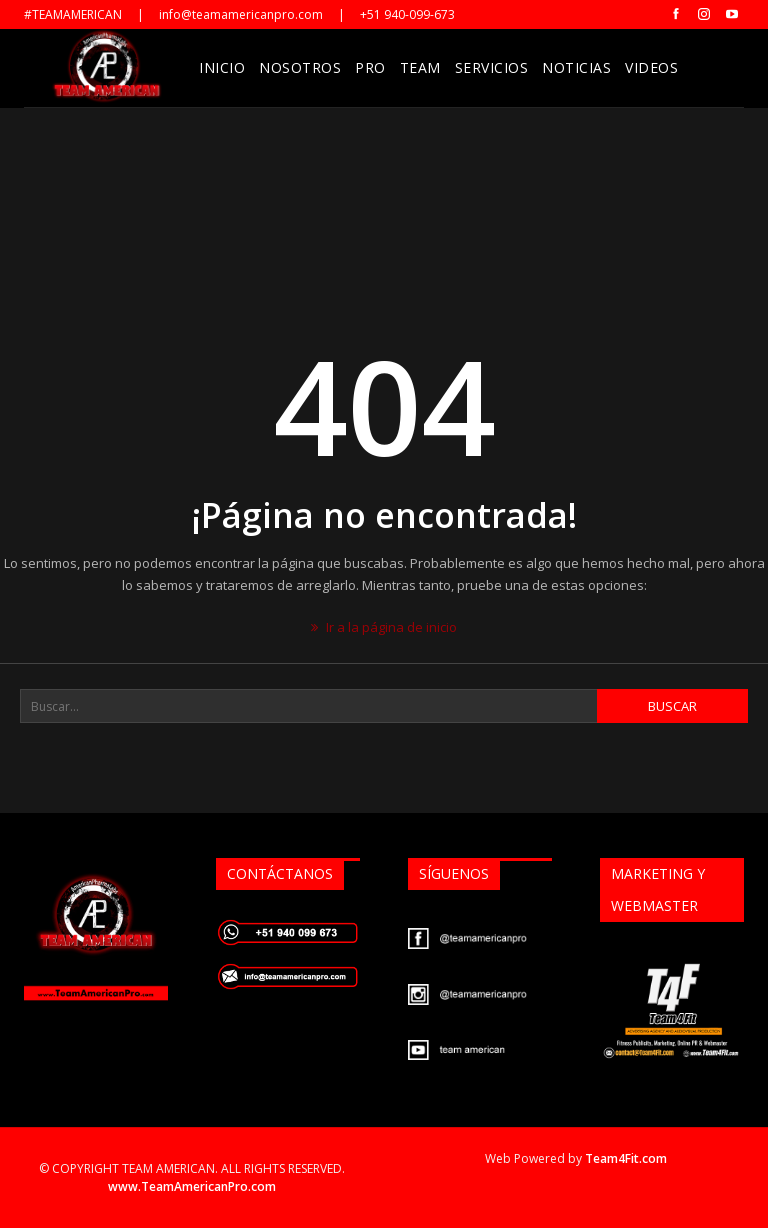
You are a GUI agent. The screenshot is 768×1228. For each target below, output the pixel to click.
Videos (651, 67)
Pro (370, 67)
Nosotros (300, 67)
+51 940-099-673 (407, 14)
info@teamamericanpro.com (241, 14)
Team (420, 67)
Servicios (492, 67)
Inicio (222, 67)
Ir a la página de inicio (384, 627)
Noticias (576, 67)
